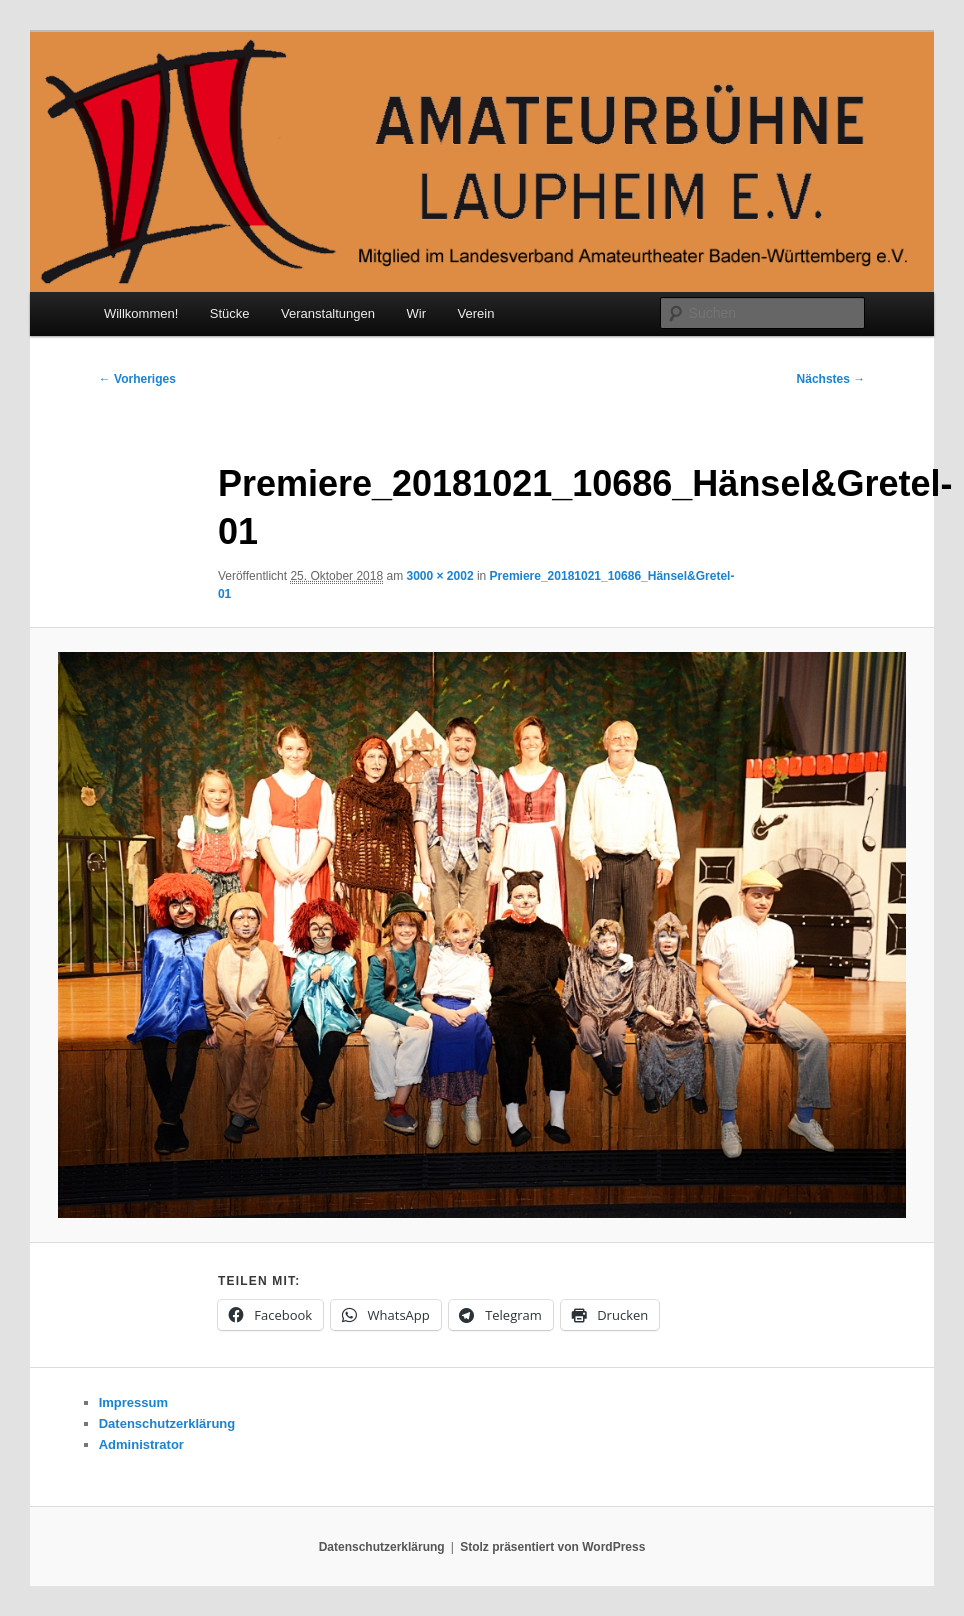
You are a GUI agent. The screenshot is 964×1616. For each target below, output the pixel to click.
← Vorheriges (137, 379)
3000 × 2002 (439, 576)
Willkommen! (141, 313)
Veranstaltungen (328, 313)
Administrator (141, 1444)
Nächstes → (831, 379)
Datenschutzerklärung (167, 1423)
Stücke (230, 313)
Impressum (133, 1402)
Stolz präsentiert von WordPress (552, 1547)
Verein (476, 313)
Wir (417, 313)
